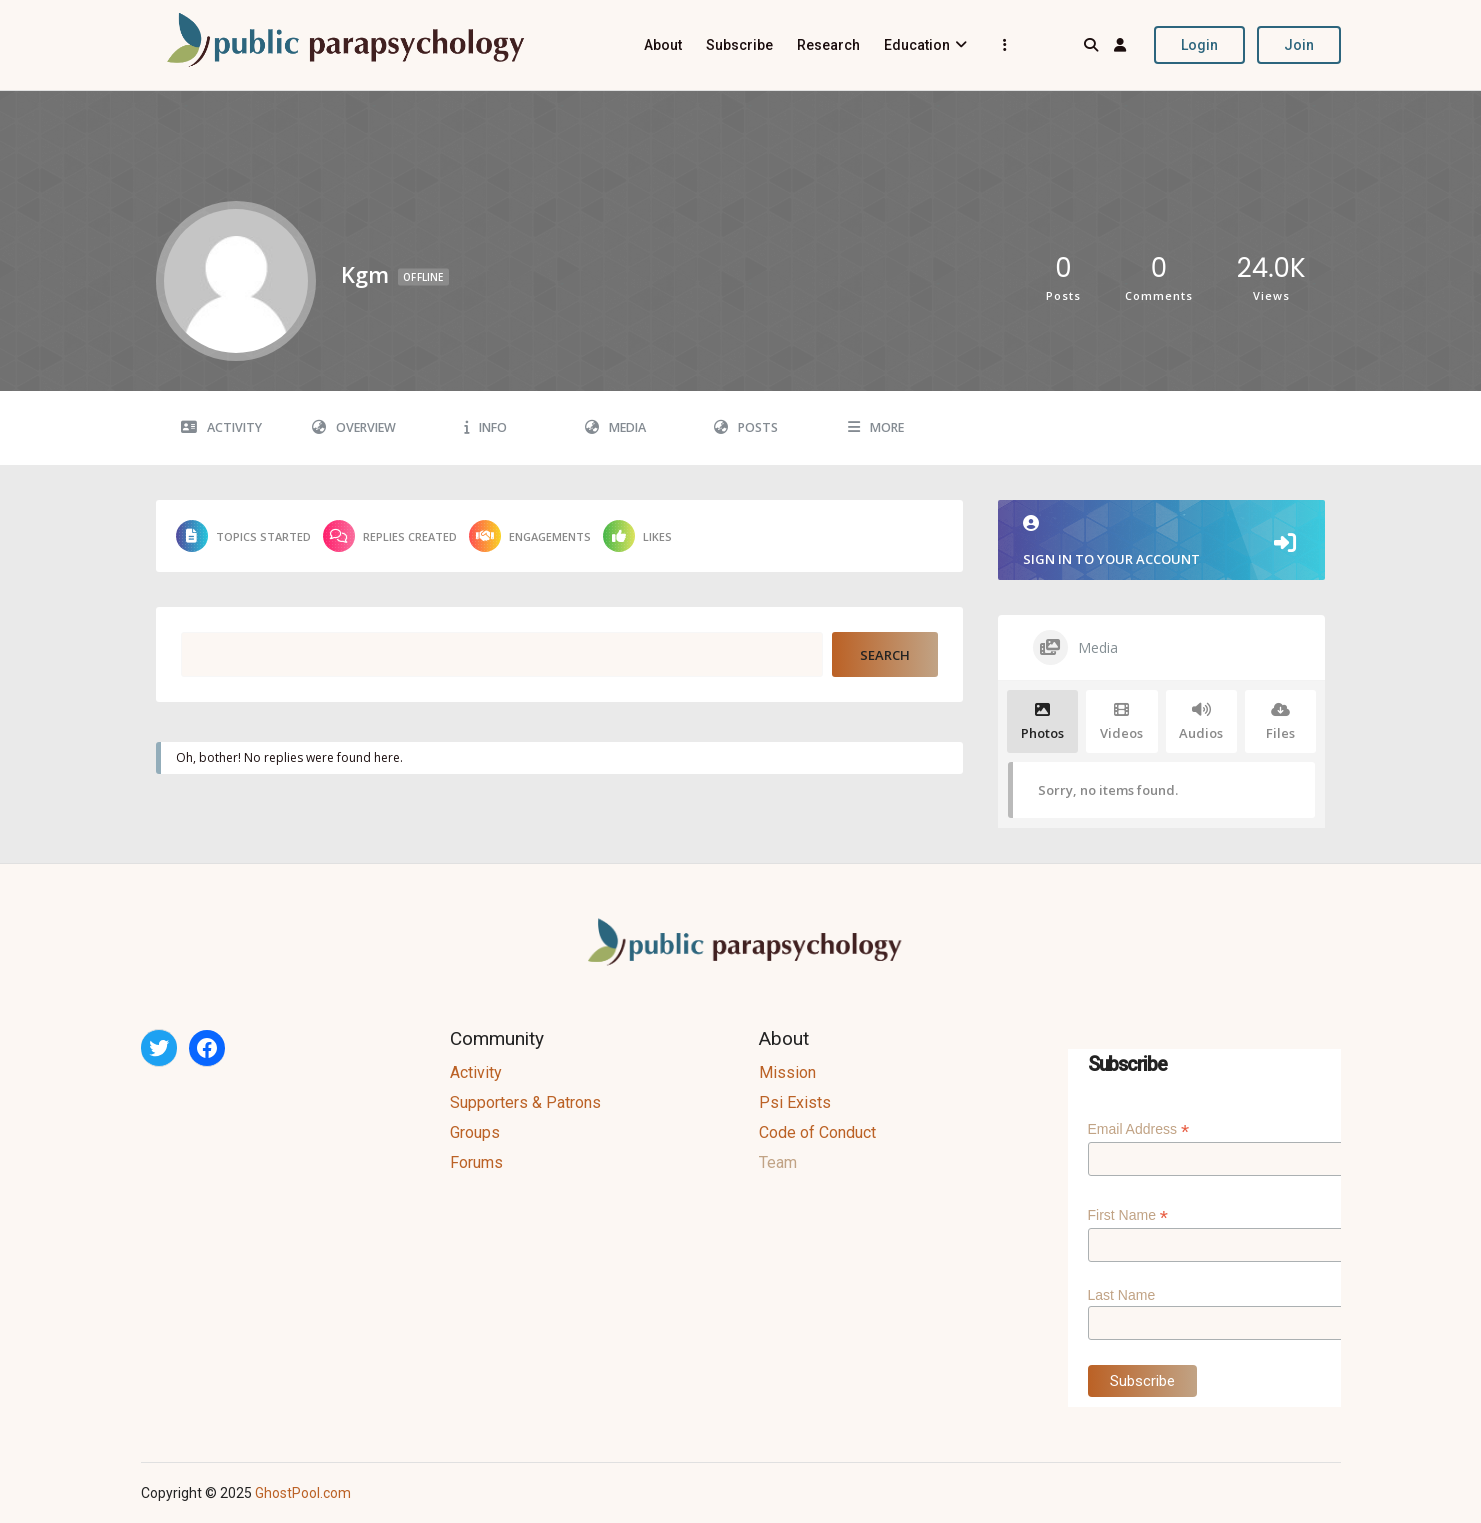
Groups (475, 1132)
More (876, 427)
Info (485, 427)
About (663, 45)
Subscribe (739, 45)
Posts (746, 427)
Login (1199, 45)
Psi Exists (795, 1102)
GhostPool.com (303, 1493)
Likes (637, 536)
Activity (221, 427)
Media (615, 427)
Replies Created (390, 536)
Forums (476, 1162)
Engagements (530, 536)
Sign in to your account (1162, 541)
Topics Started (243, 536)
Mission (787, 1072)
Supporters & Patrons (525, 1102)
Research (828, 45)
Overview (354, 427)
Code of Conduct (817, 1132)
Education (917, 45)
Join (1299, 45)
